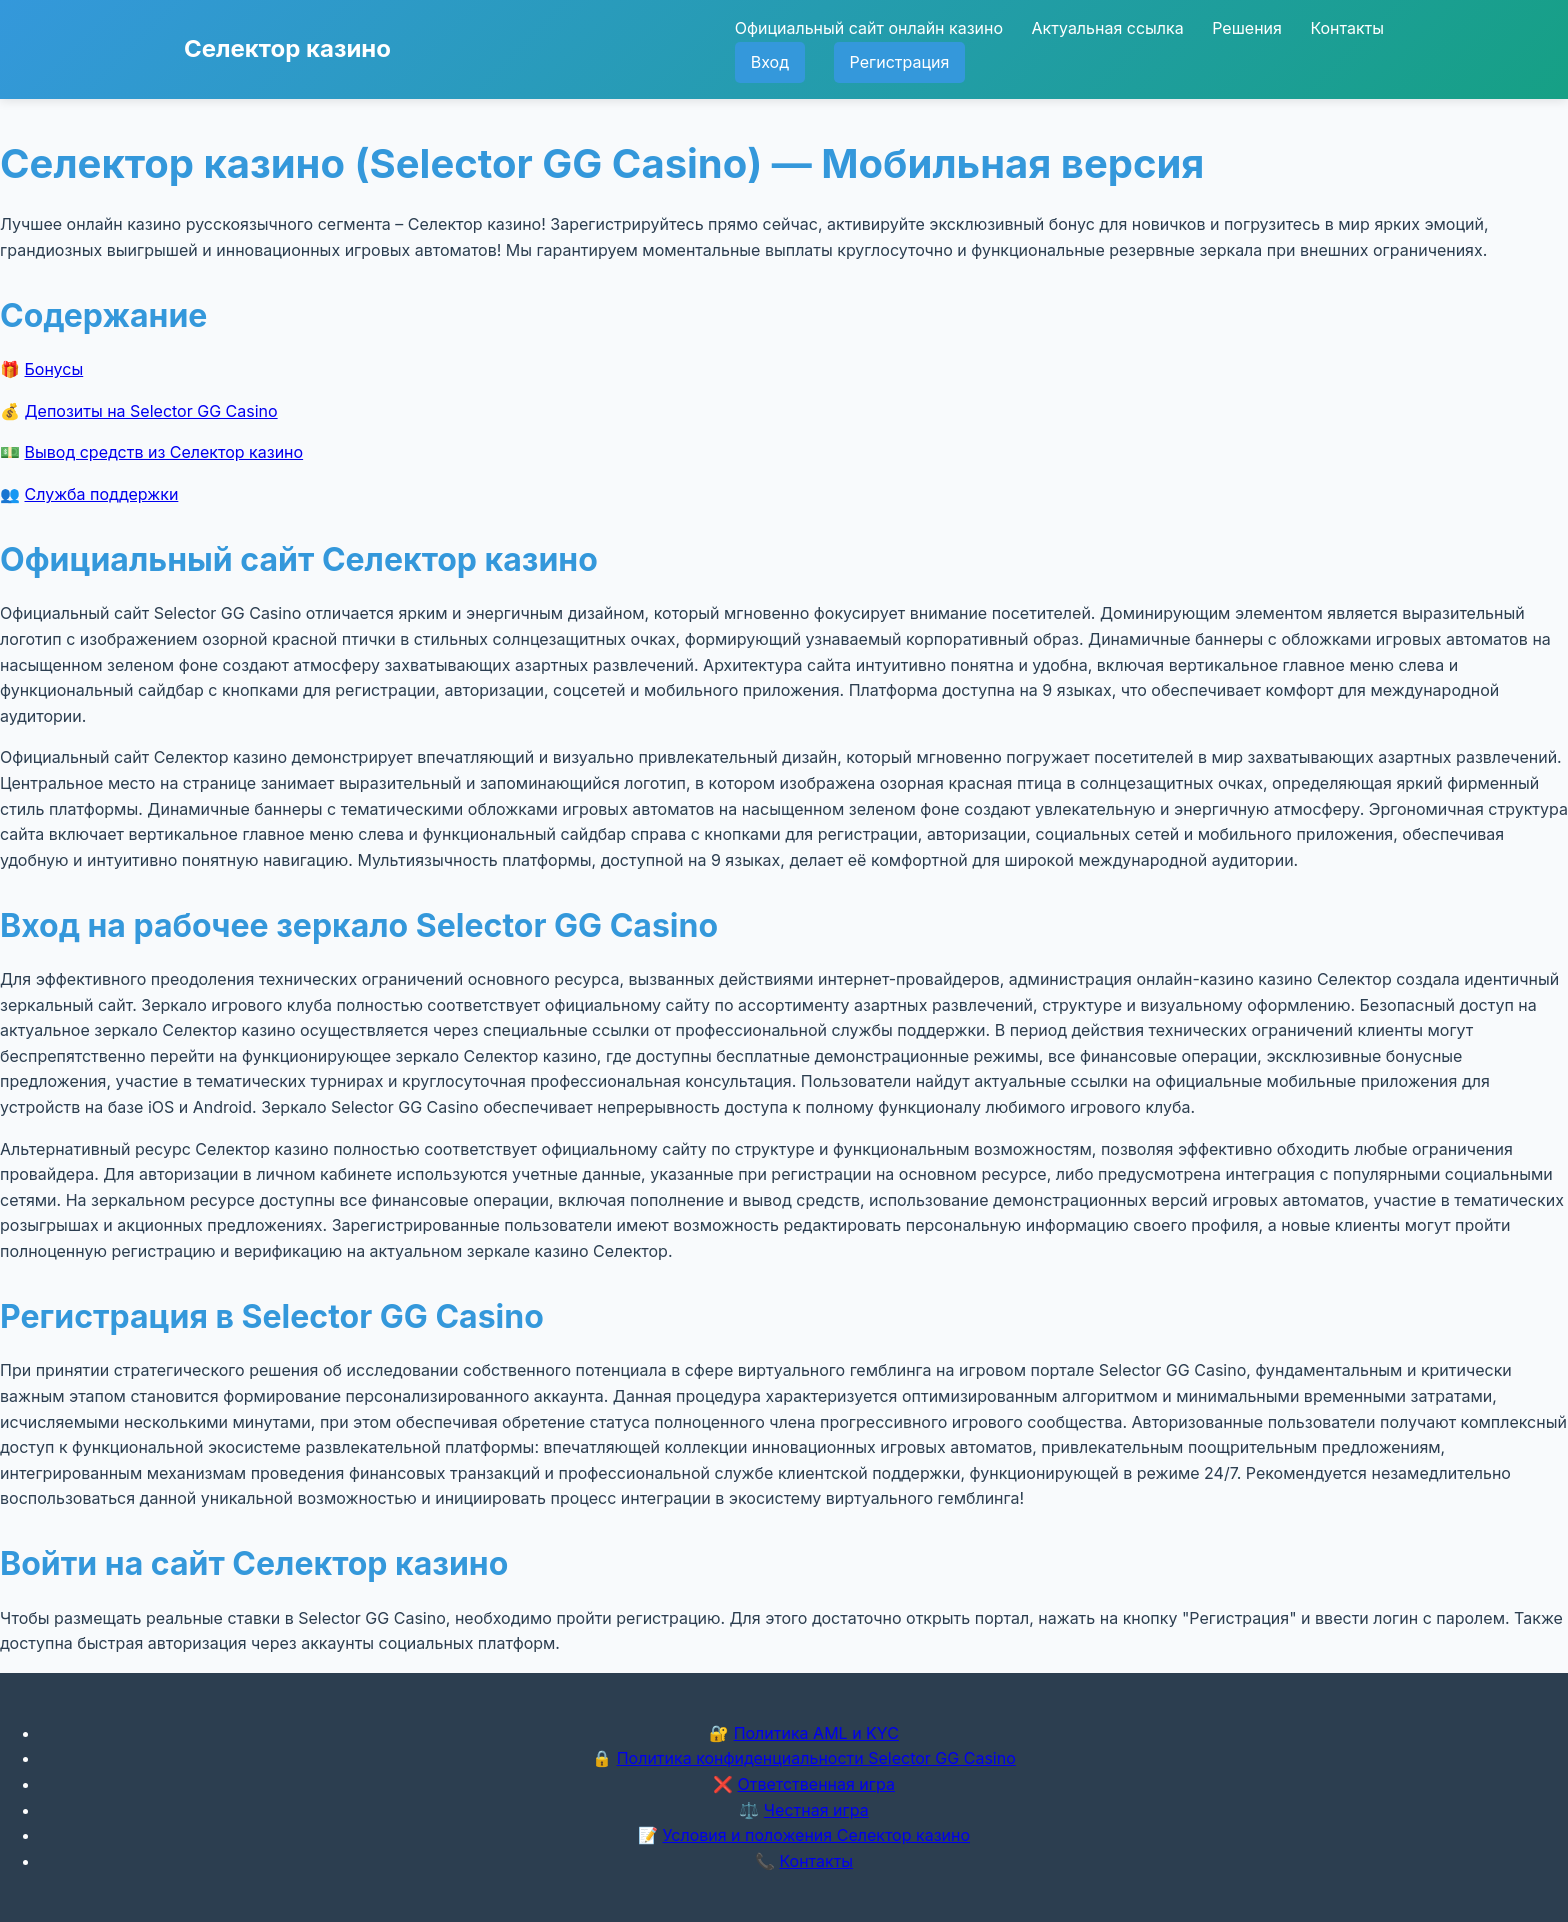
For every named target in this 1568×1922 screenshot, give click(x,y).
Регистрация (900, 62)
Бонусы (54, 369)
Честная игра (816, 1810)
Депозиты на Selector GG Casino (151, 411)
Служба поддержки (102, 494)
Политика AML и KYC (816, 1733)
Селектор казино (287, 48)
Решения (1247, 28)
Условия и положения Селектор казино (816, 1835)
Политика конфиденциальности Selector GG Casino (816, 1758)
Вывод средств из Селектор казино (164, 452)
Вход (770, 62)
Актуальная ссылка (1108, 28)
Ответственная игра (816, 1784)
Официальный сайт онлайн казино (869, 28)
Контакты (1347, 28)
